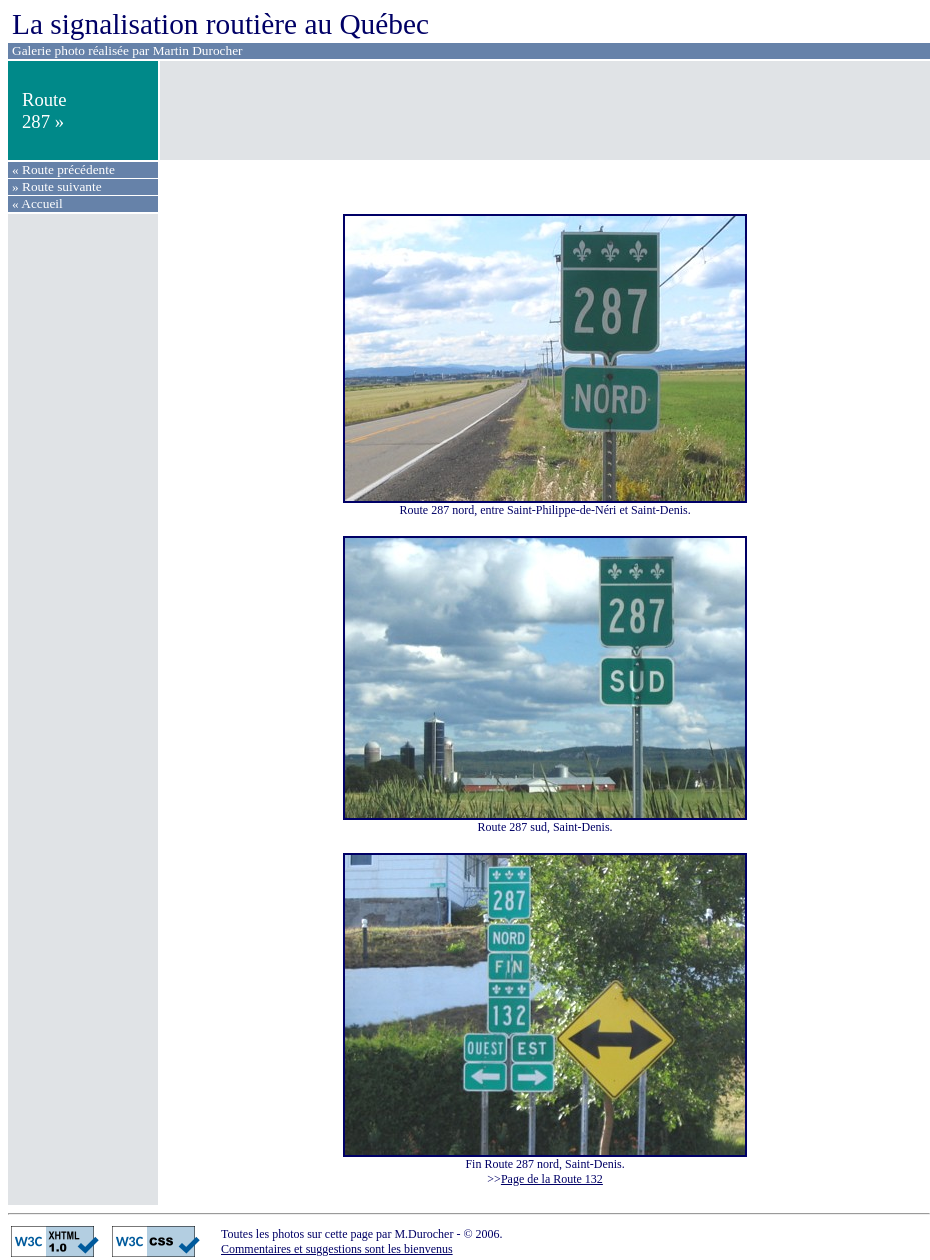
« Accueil (37, 203)
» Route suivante (57, 186)
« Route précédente (63, 169)
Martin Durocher (198, 50)
